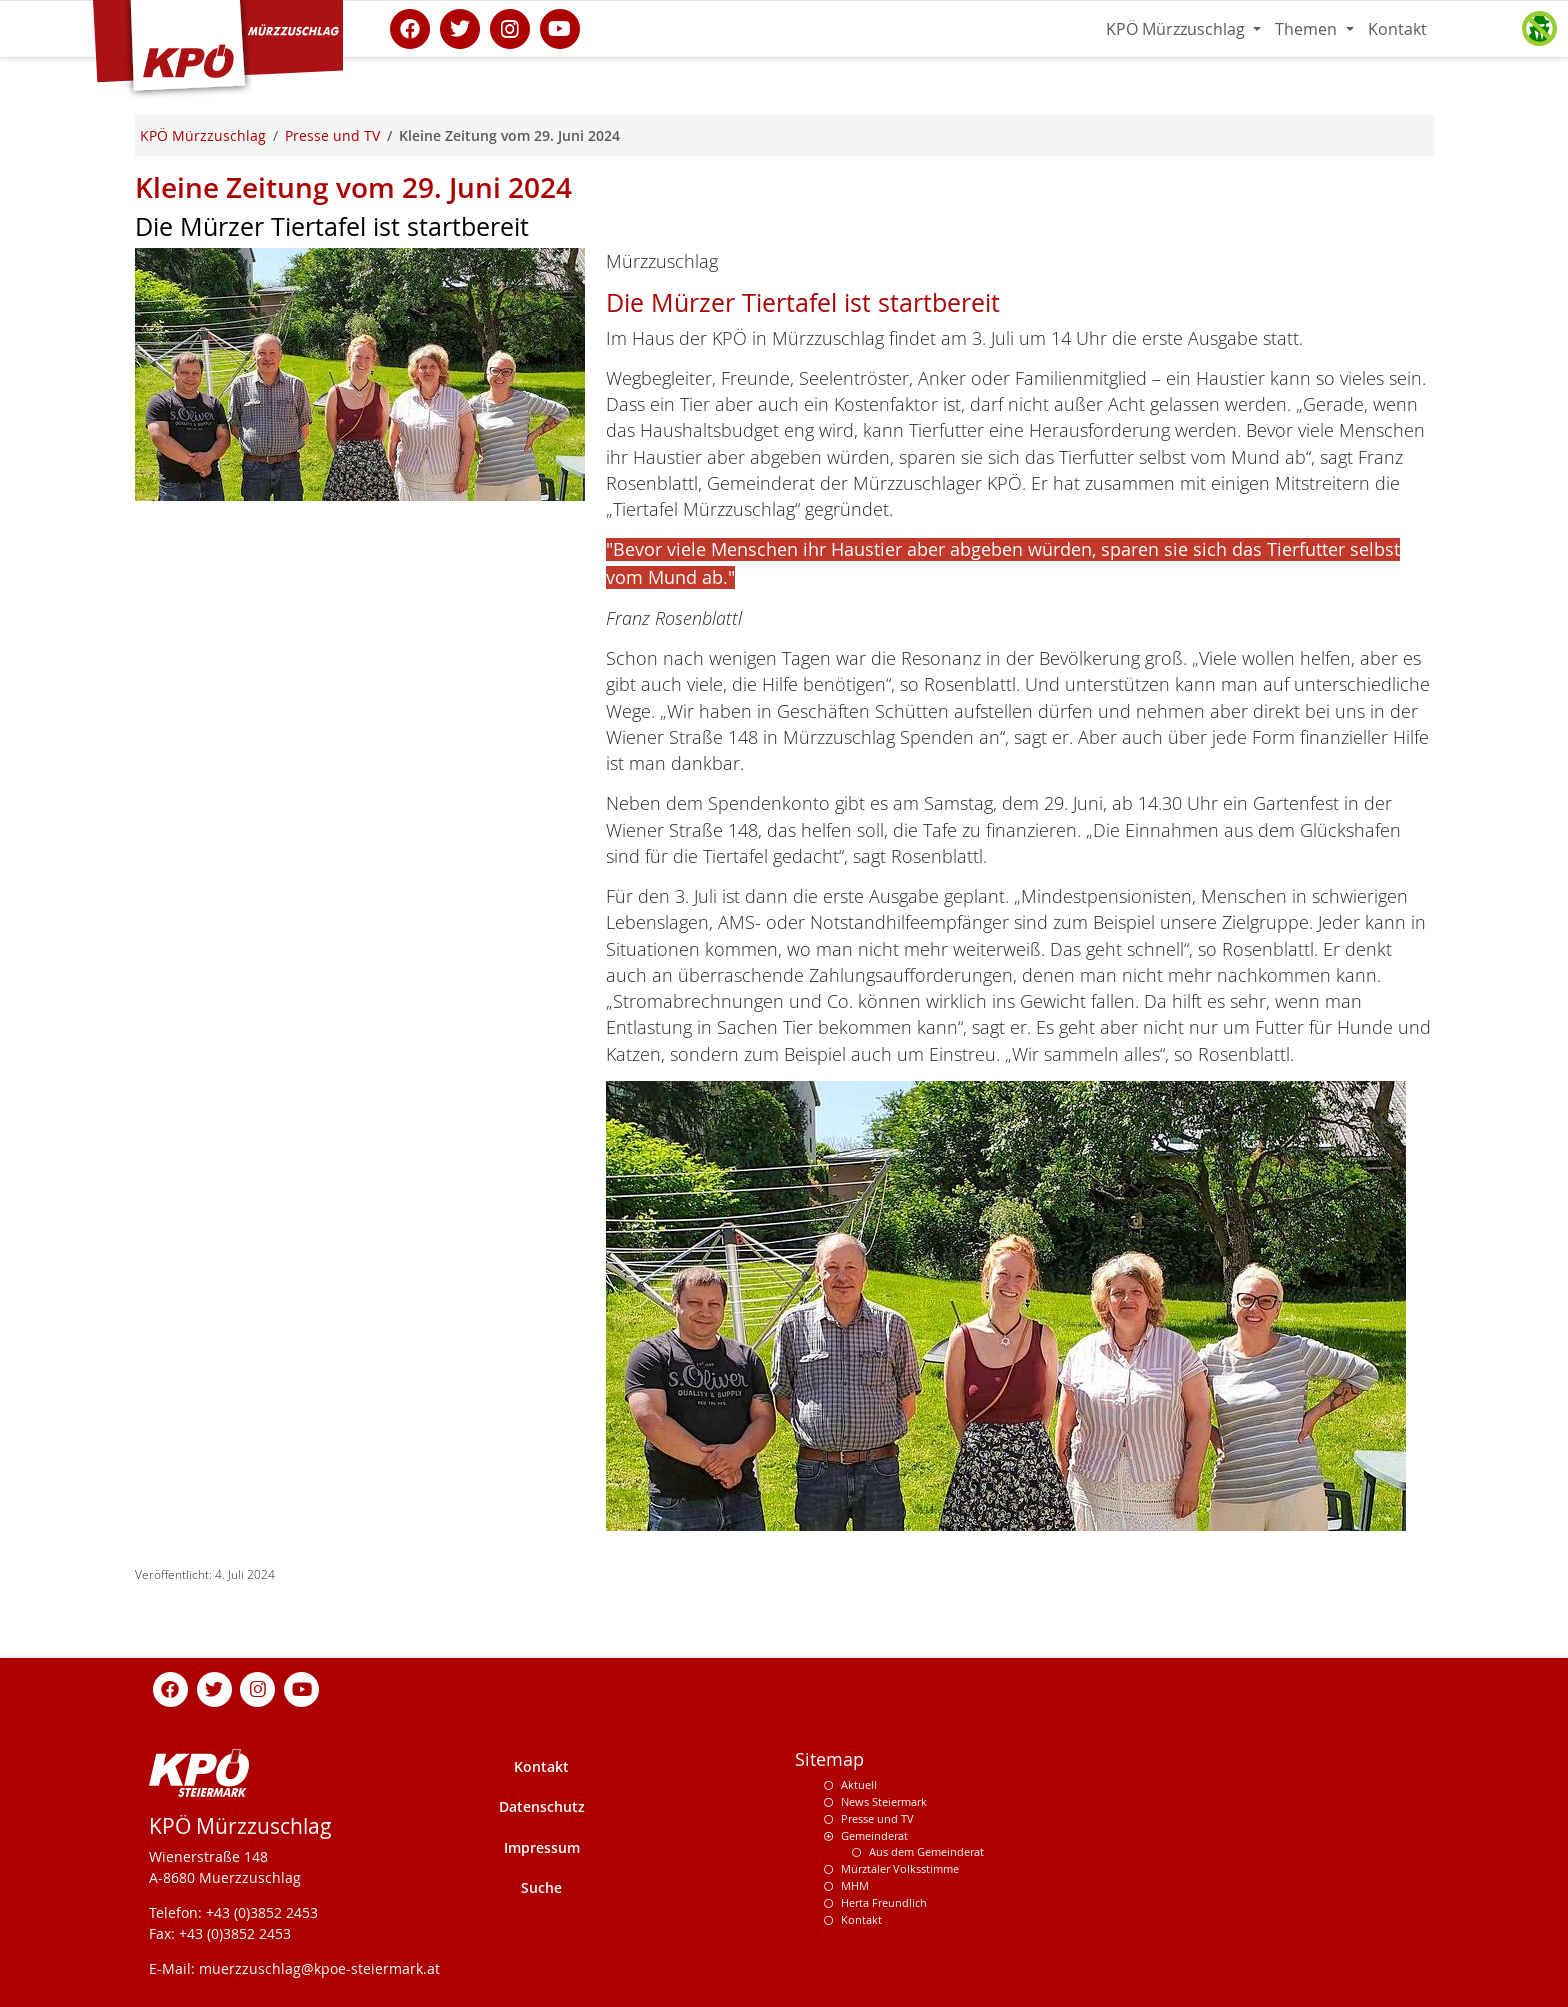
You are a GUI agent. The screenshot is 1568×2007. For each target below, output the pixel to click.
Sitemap (829, 1759)
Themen (1308, 29)
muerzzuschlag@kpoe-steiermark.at (319, 1968)
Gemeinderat (874, 1835)
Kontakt (1397, 29)
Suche (541, 1887)
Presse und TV (877, 1818)
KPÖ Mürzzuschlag (1177, 29)
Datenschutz (542, 1806)
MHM (855, 1885)
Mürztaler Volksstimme (900, 1868)
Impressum (542, 1847)
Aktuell (859, 1784)
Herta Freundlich (884, 1902)
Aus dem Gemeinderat (926, 1851)
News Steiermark (884, 1801)
